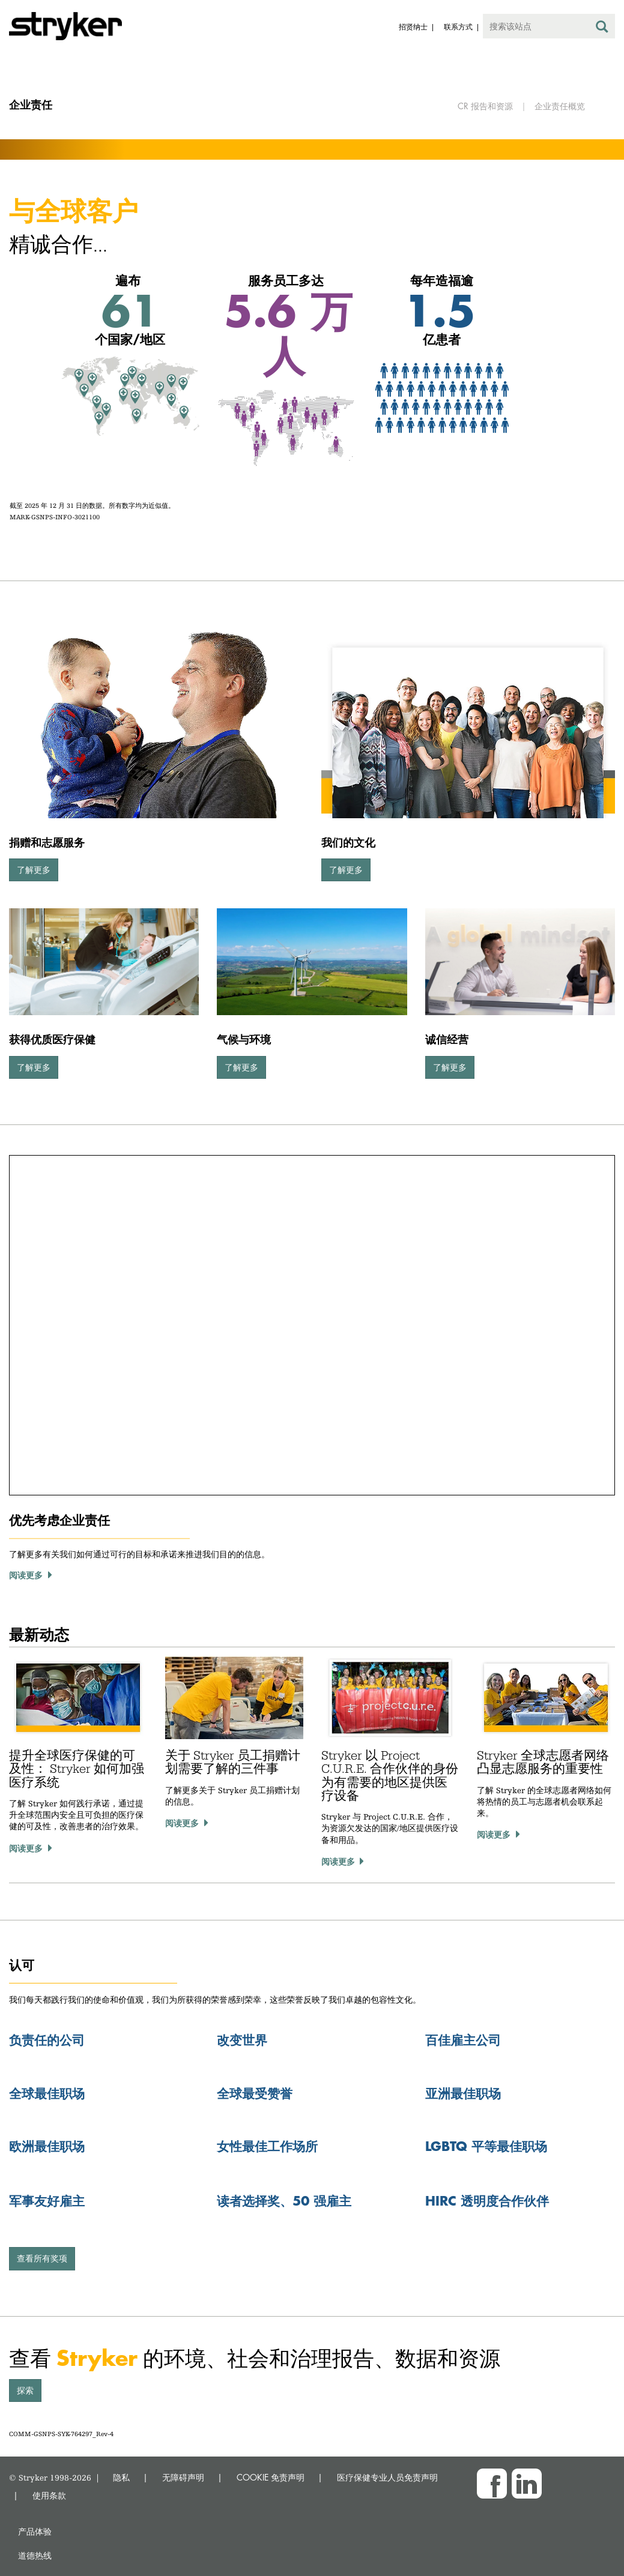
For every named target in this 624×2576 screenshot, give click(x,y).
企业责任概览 (560, 106)
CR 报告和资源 (485, 106)
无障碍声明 (183, 2477)
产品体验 (35, 2531)
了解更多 (33, 869)
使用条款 (49, 2495)
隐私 (121, 2477)
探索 (25, 2390)
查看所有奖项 (42, 2258)
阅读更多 (26, 1848)
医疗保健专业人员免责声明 (387, 2477)
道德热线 (35, 2555)
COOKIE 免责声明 (270, 2477)
